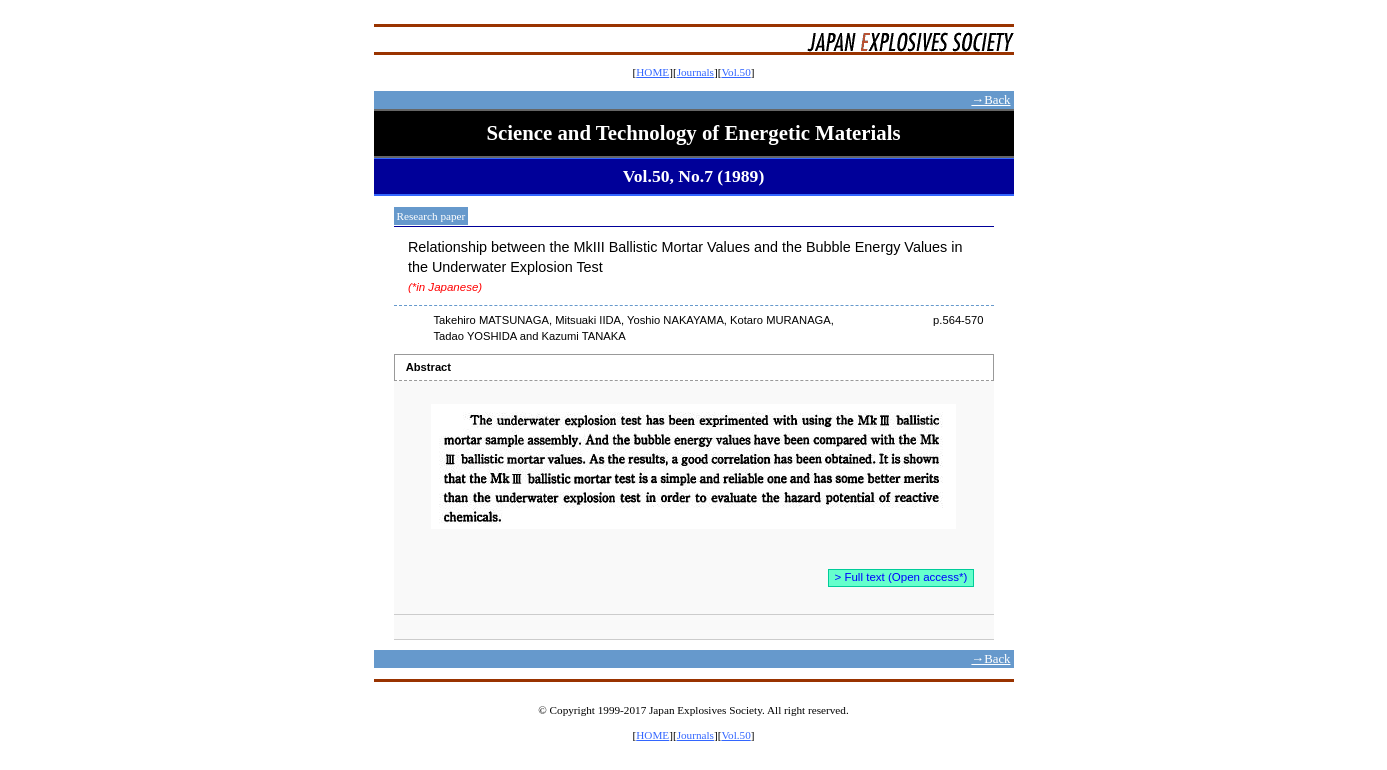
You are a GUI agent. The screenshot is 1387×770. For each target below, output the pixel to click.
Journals (695, 72)
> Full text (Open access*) (901, 577)
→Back (990, 100)
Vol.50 (735, 72)
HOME (652, 72)
